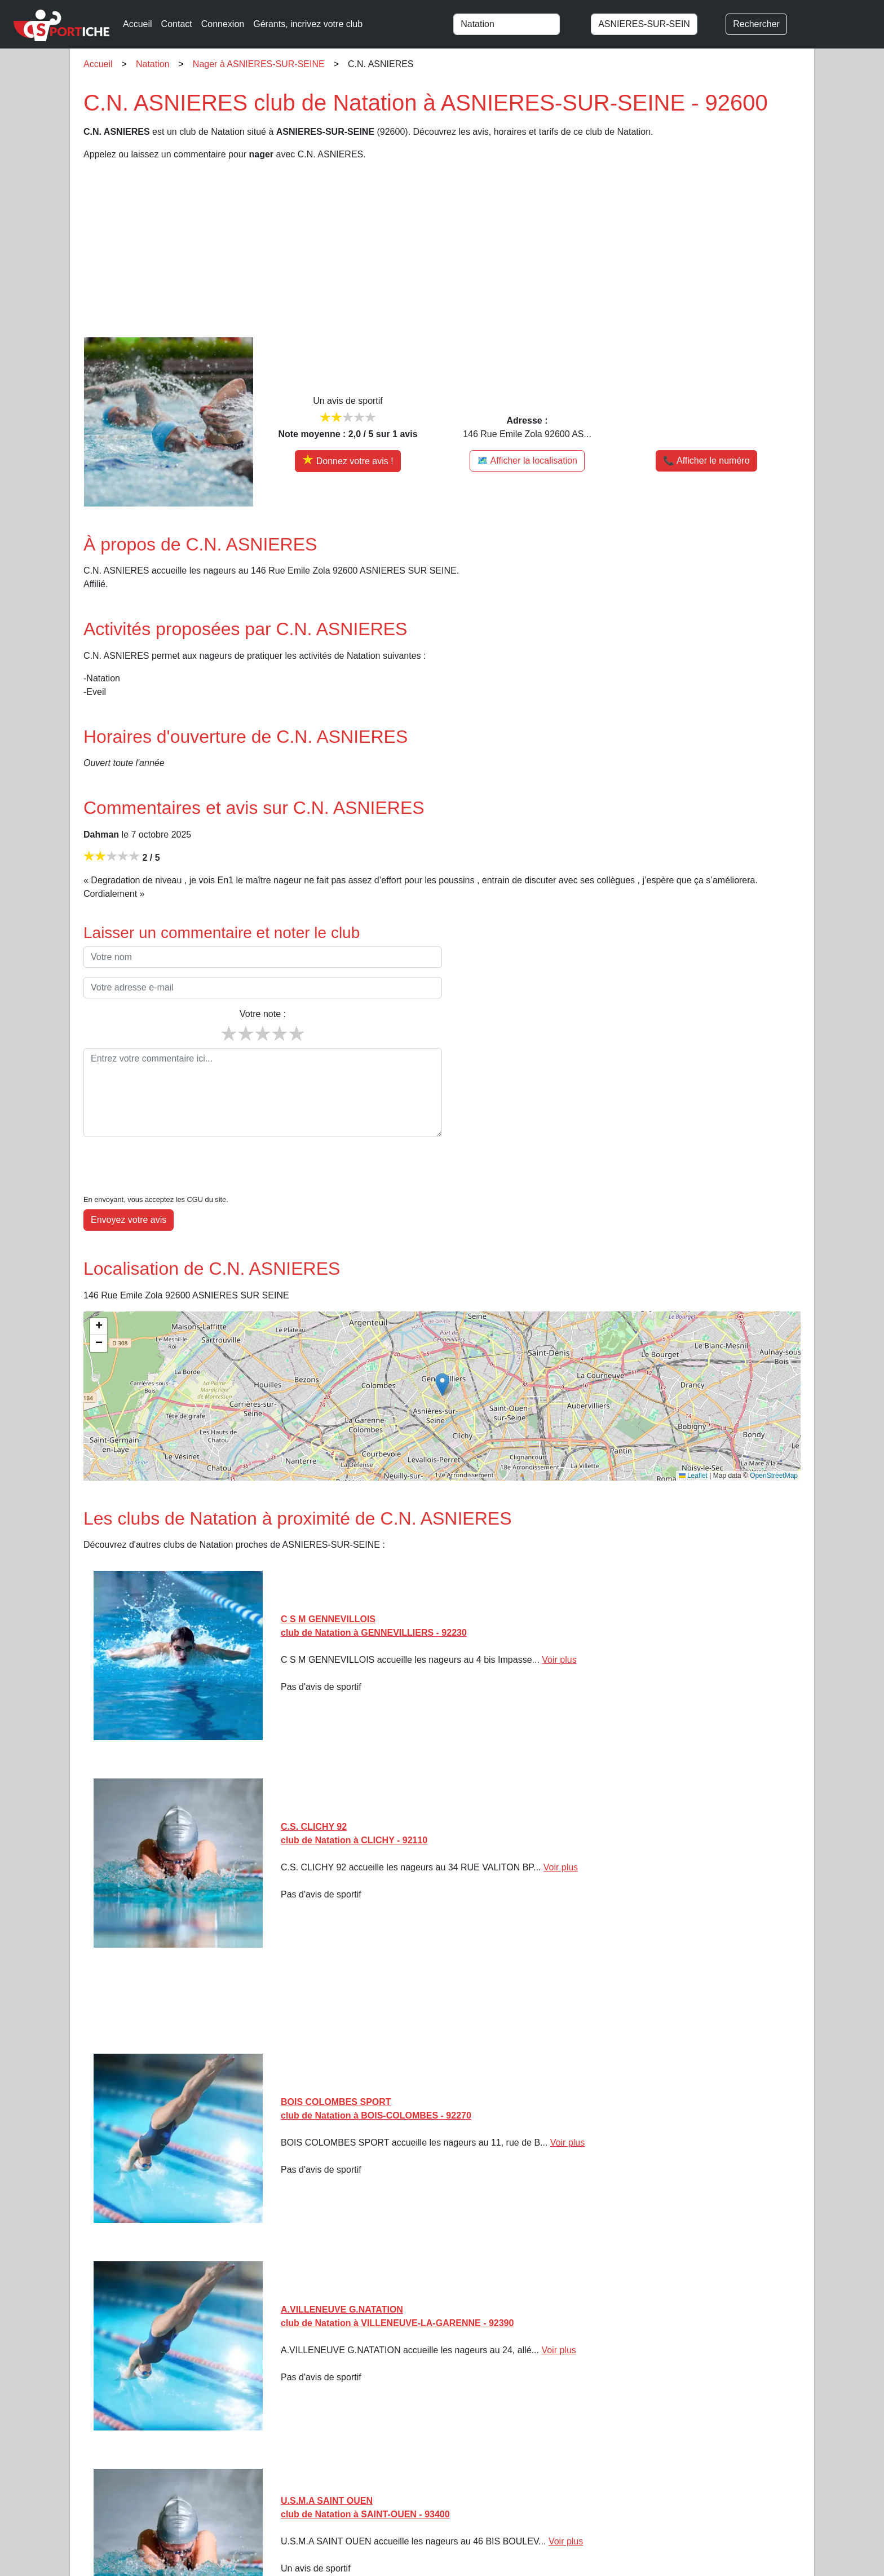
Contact (176, 24)
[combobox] (517, 24)
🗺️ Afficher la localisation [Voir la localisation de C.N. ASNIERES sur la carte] (527, 460)
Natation (153, 64)
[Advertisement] (421, 249)
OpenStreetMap (774, 1441)
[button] (442, 1350)
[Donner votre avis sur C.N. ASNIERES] (347, 461)
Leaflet (693, 1441)
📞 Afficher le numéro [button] (706, 460)
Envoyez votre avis (128, 1185)
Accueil (137, 24)
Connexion (223, 24)
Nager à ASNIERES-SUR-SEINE (259, 64)
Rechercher (756, 24)
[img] (442, 1361)
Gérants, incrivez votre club (308, 24)
